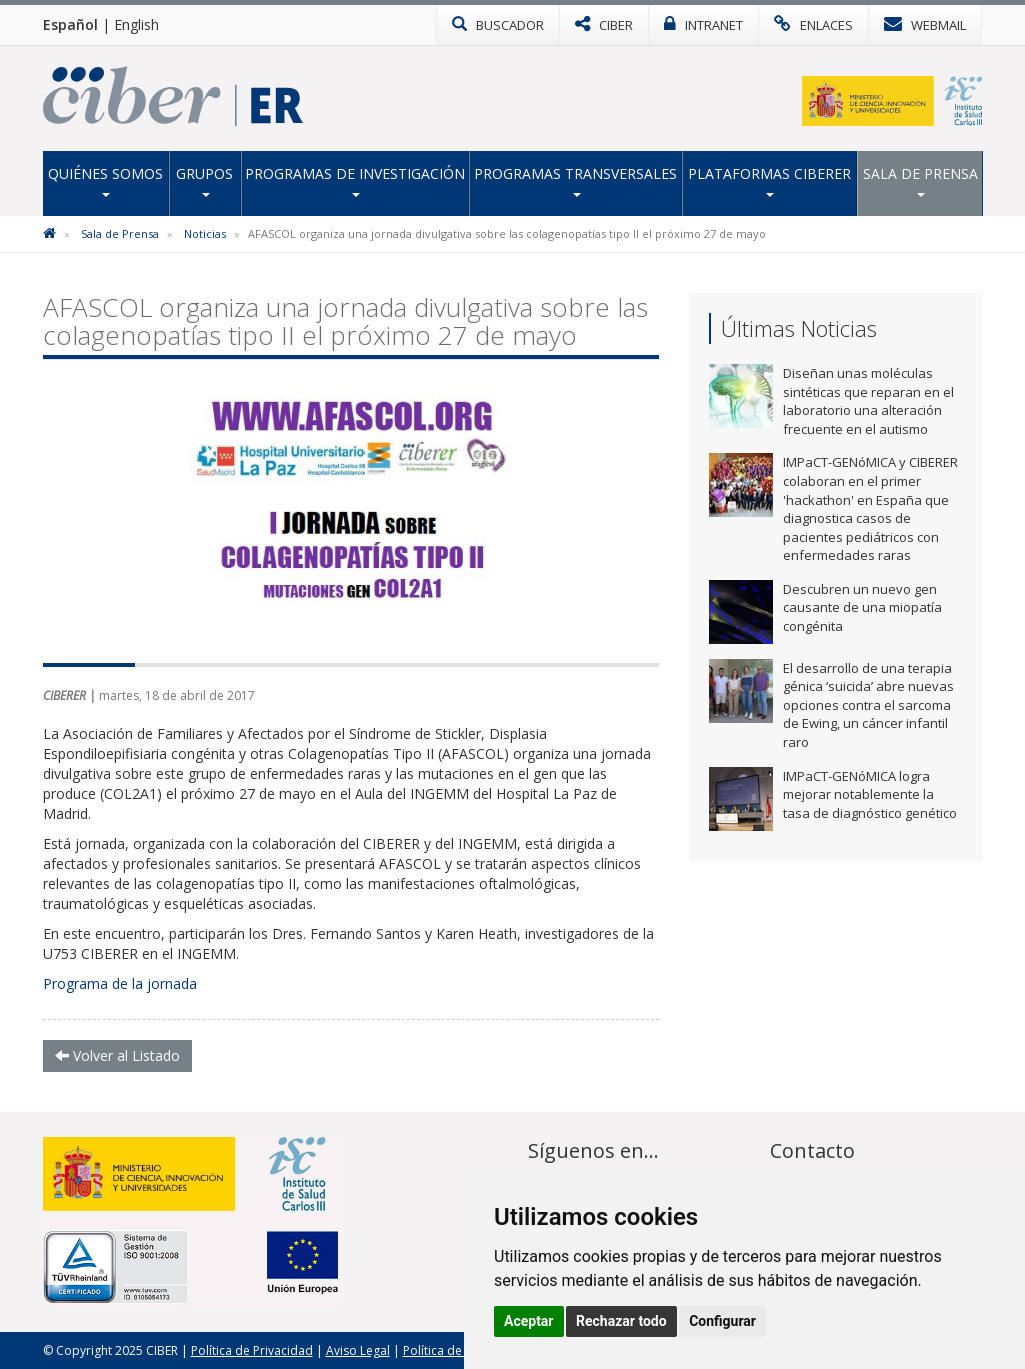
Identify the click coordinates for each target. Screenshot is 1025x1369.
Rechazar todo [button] (621, 1321)
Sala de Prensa (920, 180)
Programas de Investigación (355, 180)
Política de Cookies (457, 1350)
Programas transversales (575, 180)
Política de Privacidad (252, 1350)
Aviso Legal (358, 1350)
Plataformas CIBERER (769, 180)
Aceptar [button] (529, 1321)
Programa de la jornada (120, 983)
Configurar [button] (722, 1321)
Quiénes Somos (105, 180)
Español (70, 24)
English (136, 24)
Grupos (204, 180)
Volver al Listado (117, 1055)
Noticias (205, 233)
